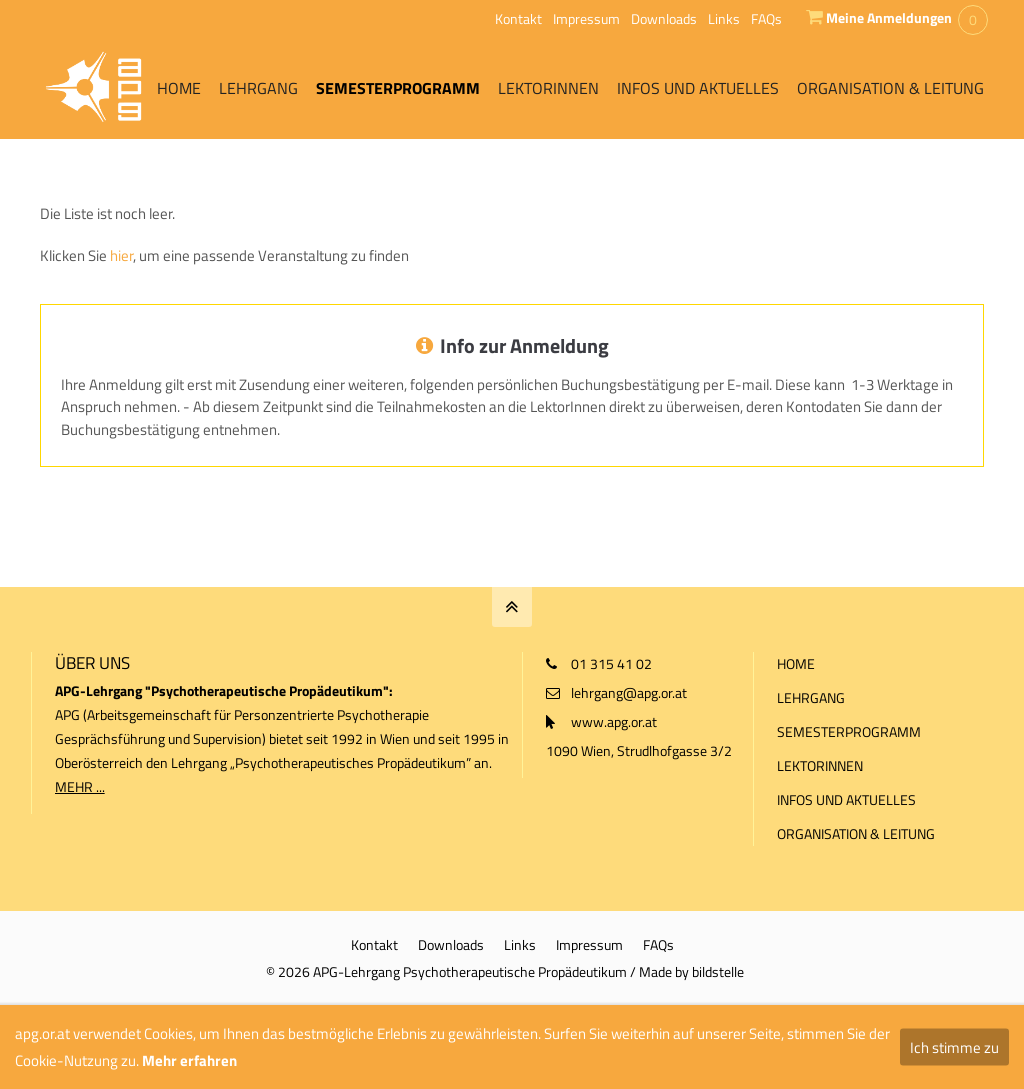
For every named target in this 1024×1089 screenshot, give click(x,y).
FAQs (766, 18)
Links (724, 18)
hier (121, 255)
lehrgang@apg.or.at (629, 692)
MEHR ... (80, 786)
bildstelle (718, 971)
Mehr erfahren (189, 1060)
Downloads (664, 18)
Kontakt (518, 18)
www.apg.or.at (614, 721)
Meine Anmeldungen (889, 17)
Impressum (586, 18)
